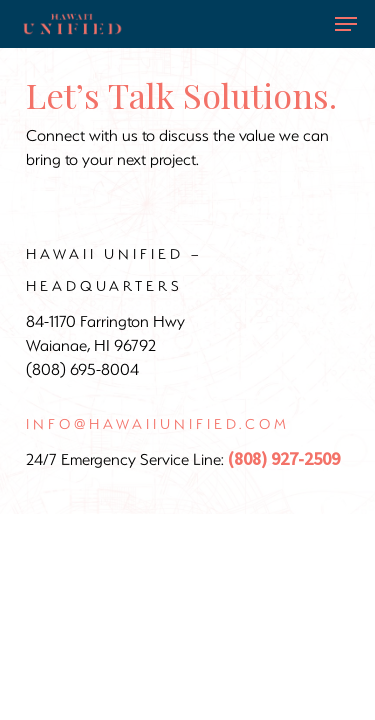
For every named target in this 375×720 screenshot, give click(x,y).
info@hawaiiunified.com (158, 423)
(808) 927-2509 (284, 459)
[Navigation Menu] (346, 24)
